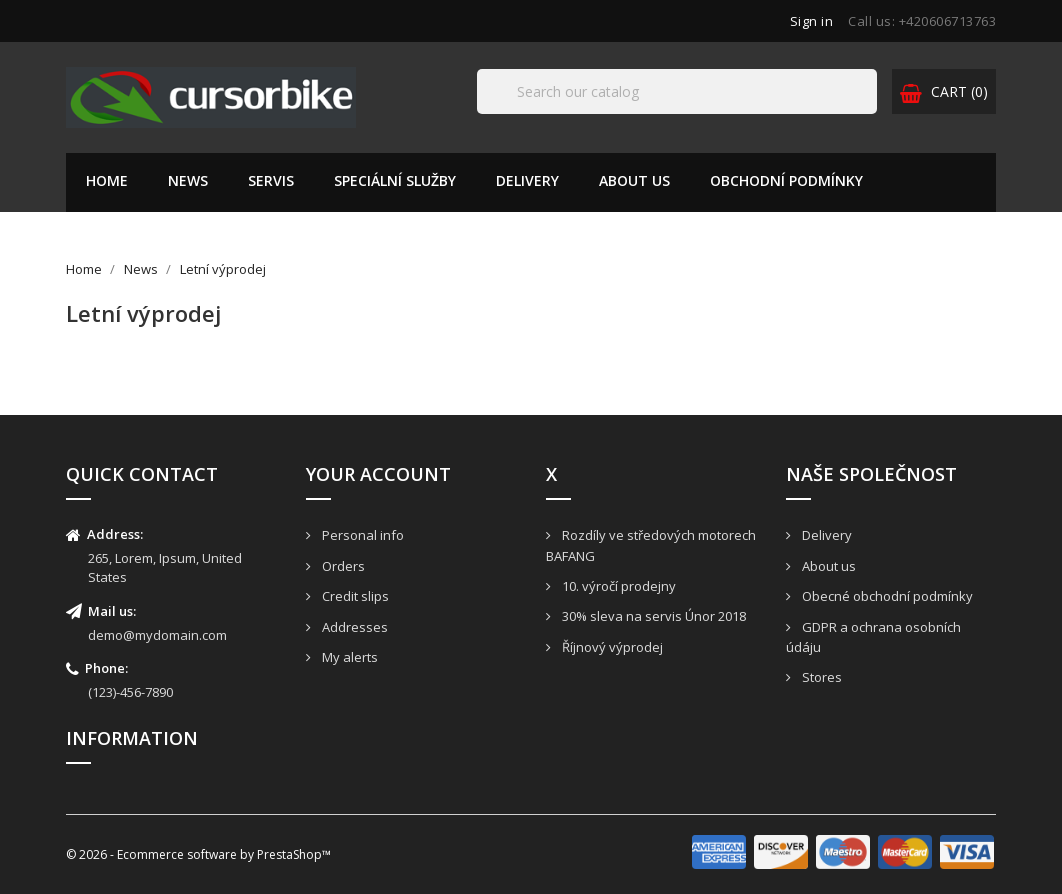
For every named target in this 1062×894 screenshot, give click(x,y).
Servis (271, 180)
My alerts (348, 657)
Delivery (527, 180)
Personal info (361, 535)
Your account (378, 474)
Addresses (353, 627)
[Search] (677, 91)
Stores (820, 677)
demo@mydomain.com (157, 635)
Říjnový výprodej (611, 647)
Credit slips (354, 596)
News (188, 180)
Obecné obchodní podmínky (886, 596)
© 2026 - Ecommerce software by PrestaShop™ (198, 854)
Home (107, 180)
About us (634, 180)
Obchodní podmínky (786, 180)
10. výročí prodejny (617, 586)
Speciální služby (395, 180)
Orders (342, 566)
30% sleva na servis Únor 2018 (652, 616)
